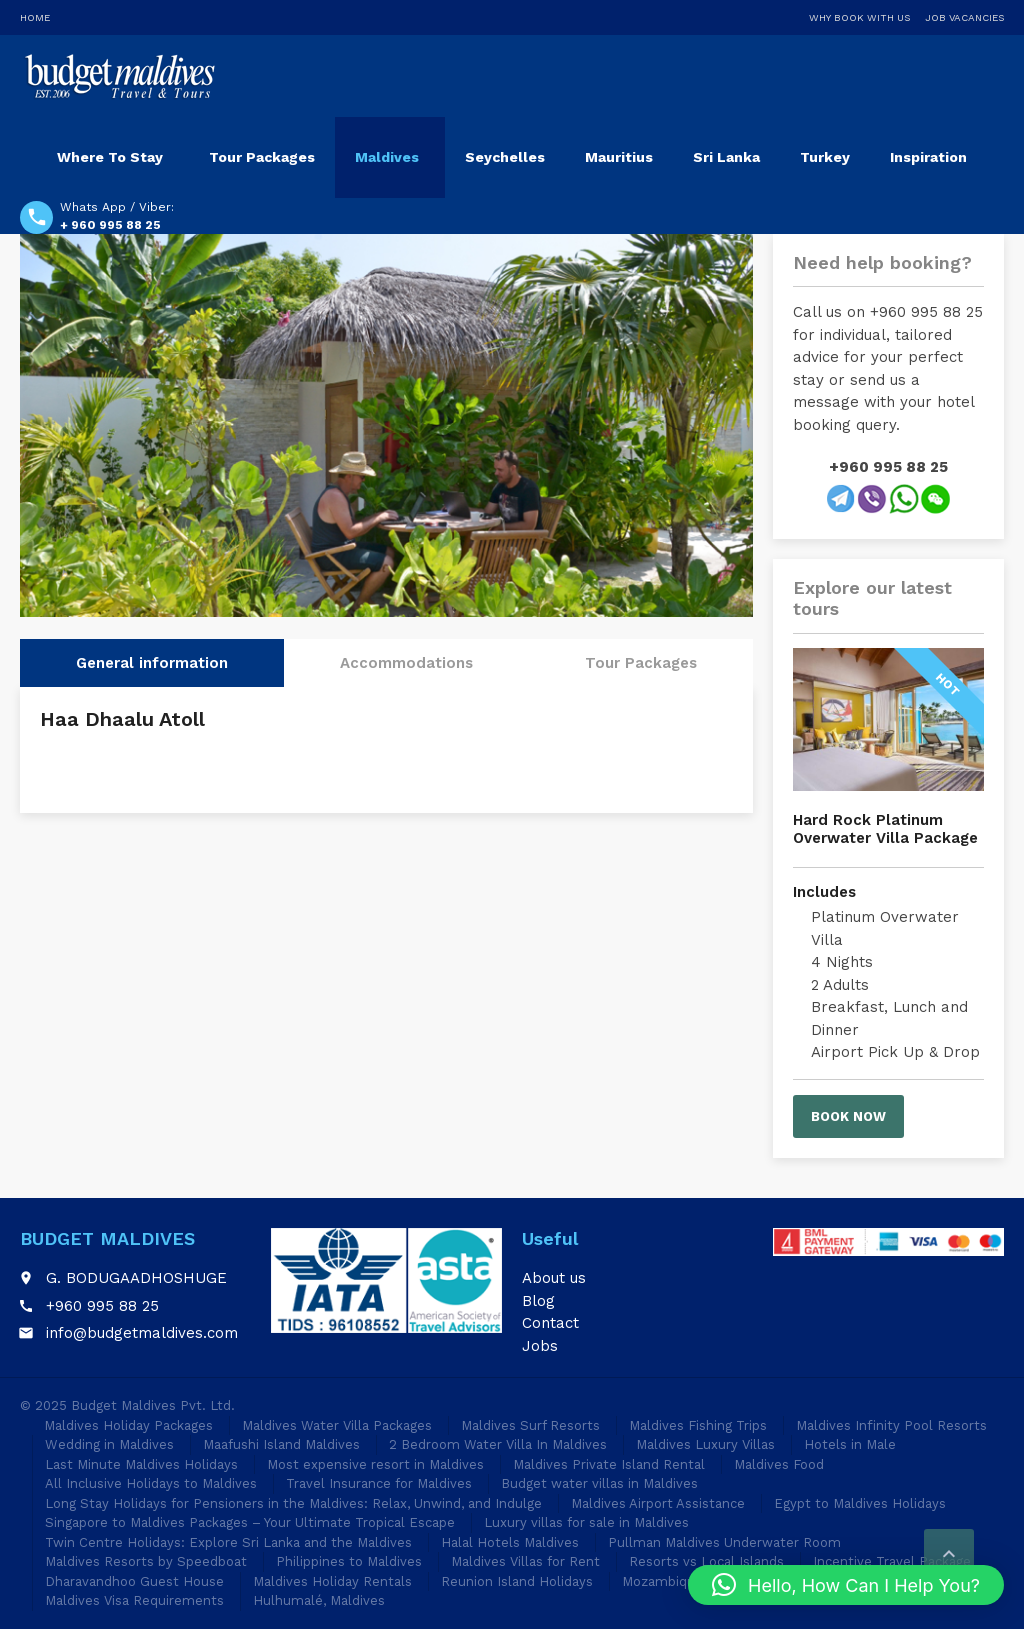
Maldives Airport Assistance (658, 1503)
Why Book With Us (859, 17)
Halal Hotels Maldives (510, 1542)
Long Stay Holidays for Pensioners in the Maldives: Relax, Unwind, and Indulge (293, 1503)
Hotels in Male (850, 1444)
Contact (550, 1323)
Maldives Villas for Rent (525, 1561)
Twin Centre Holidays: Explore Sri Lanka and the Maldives (228, 1542)
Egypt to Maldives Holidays (860, 1503)
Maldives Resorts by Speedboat (146, 1561)
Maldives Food (779, 1464)
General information (152, 663)
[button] (846, 1585)
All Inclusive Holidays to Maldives (151, 1483)
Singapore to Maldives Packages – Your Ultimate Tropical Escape (250, 1522)
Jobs (540, 1346)
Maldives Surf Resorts (530, 1425)
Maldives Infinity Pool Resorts (891, 1425)
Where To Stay (110, 157)
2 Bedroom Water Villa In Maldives (498, 1444)
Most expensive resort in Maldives (375, 1464)
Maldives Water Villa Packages (337, 1425)
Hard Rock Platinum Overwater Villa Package (885, 829)
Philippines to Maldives (349, 1561)
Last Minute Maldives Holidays (141, 1464)
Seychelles (505, 157)
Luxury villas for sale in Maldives (586, 1522)
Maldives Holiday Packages (128, 1425)
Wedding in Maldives (109, 1444)
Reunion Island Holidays (517, 1581)
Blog (538, 1301)
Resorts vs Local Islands (706, 1561)
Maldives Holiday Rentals (332, 1581)
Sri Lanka (726, 157)
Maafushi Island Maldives (281, 1444)
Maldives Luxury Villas (705, 1444)
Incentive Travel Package (892, 1561)
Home (35, 17)
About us (554, 1278)
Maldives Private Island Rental (609, 1464)
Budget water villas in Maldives (599, 1483)
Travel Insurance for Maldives (379, 1483)
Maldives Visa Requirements (134, 1600)
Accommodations (406, 663)
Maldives (387, 157)
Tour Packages (262, 157)
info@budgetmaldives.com (142, 1333)
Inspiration (928, 157)
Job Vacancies (964, 17)
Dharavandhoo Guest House (134, 1581)
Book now (848, 1116)
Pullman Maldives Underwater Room (724, 1542)
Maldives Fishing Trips (698, 1425)
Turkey (825, 157)
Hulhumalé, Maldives (319, 1600)
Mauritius (619, 157)
